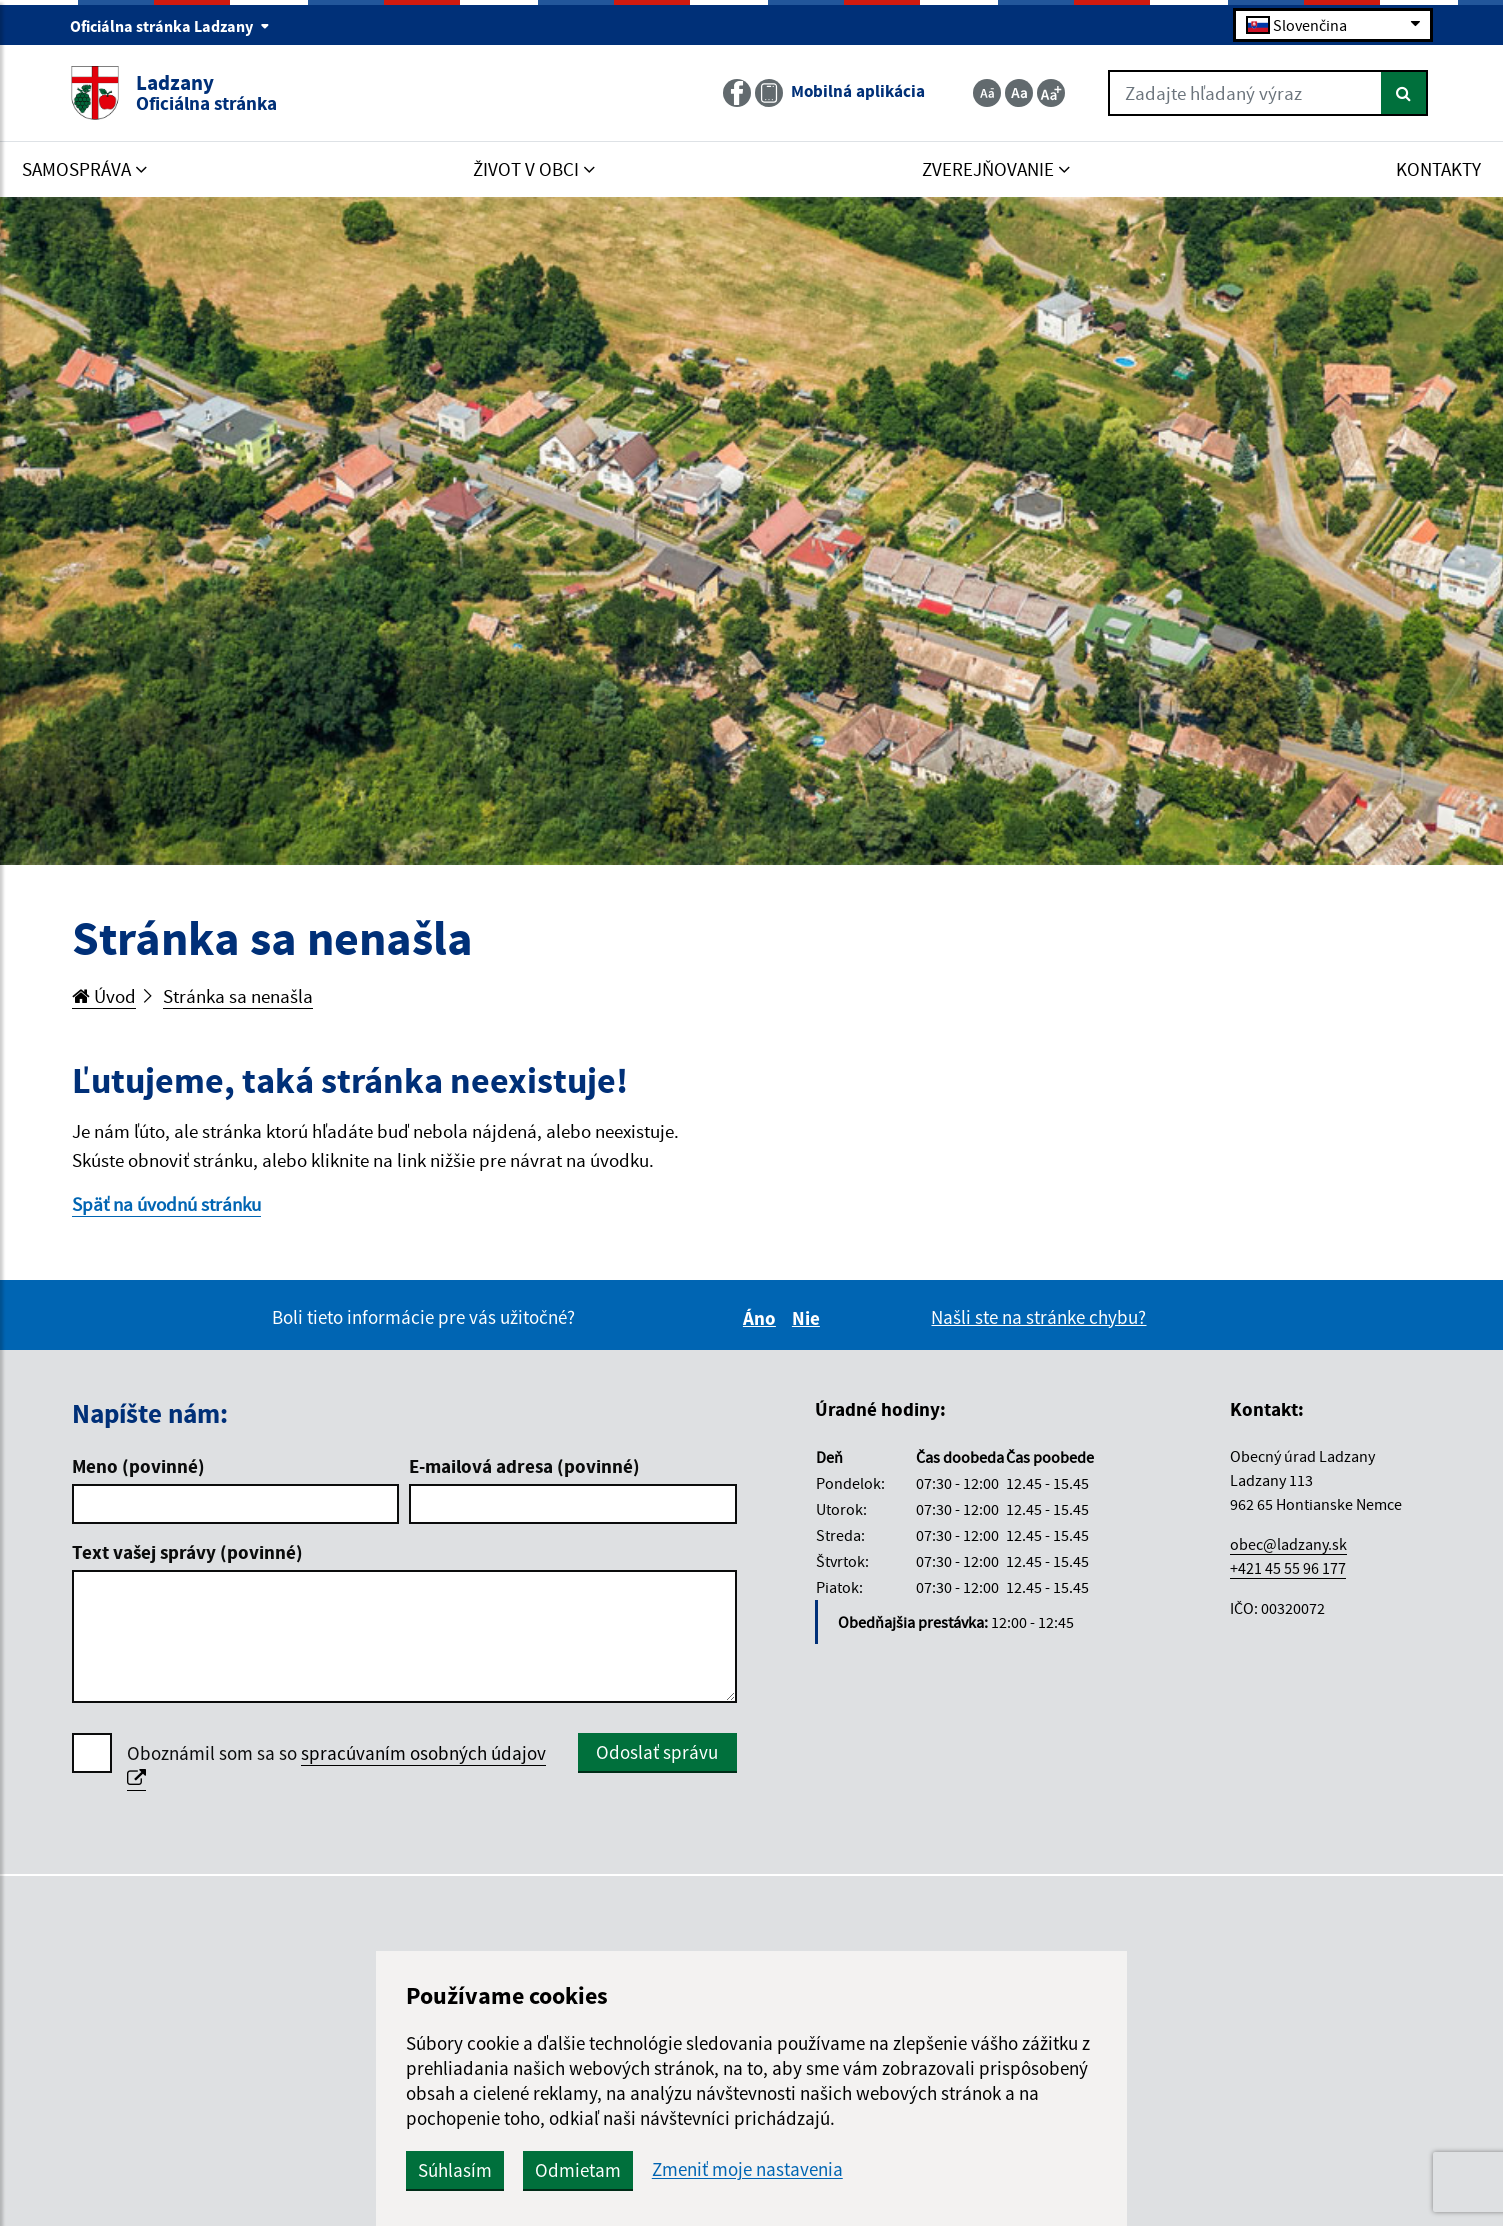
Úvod (104, 996)
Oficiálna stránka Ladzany (170, 26)
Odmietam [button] (578, 2170)
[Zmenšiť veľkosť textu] (987, 93)
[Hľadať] (1404, 93)
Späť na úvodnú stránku (166, 1204)
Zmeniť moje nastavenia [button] (747, 2169)
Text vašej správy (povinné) (187, 1552)
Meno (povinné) (138, 1466)
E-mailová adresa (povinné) (524, 1466)
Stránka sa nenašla (238, 996)
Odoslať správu (657, 1752)
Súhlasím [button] (455, 2170)
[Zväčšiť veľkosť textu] (1051, 93)
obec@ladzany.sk (1288, 1544)
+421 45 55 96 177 (1288, 1568)
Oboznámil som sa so (336, 1766)
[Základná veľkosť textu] (1019, 93)
